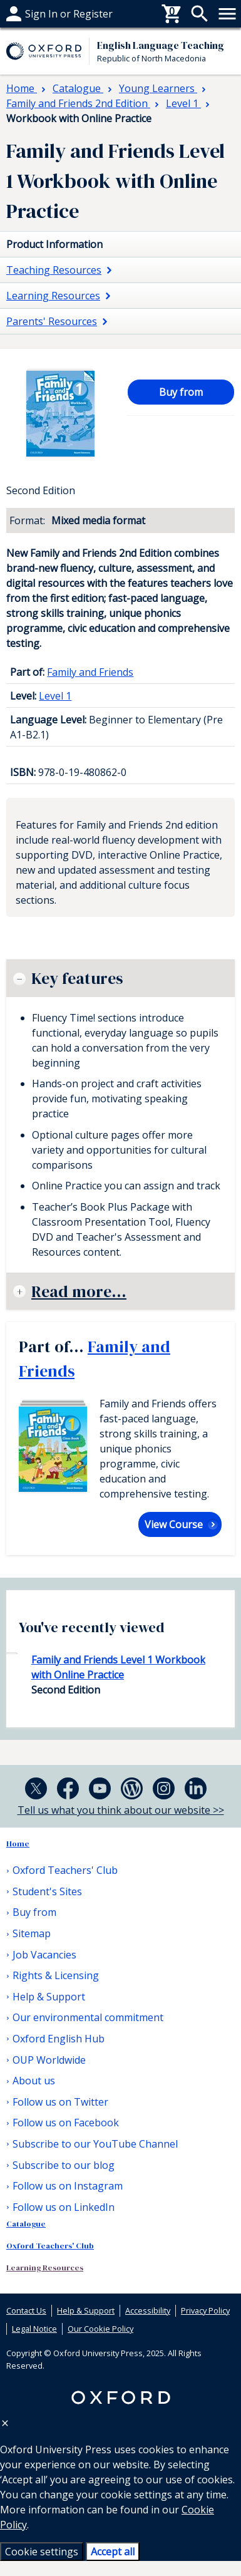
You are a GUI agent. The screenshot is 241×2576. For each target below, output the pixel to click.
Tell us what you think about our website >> (121, 1810)
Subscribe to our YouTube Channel (95, 2144)
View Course (174, 1524)
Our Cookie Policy (100, 2328)
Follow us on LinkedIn (64, 2207)
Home (17, 1843)
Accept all (113, 2551)
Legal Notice (34, 2328)
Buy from (181, 392)
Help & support (42, 14)
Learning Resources (44, 2267)
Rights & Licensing (56, 1975)
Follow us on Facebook (66, 2122)
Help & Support (49, 1997)
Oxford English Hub (59, 2039)
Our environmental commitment (88, 2017)
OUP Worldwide (49, 2060)
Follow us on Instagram (68, 2186)
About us (34, 2080)
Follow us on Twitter (60, 2102)
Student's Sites (47, 1891)
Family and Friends (90, 672)
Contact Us (26, 2310)
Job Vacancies (44, 1955)
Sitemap (32, 1933)
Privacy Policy (205, 2310)
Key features (77, 978)
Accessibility (147, 2310)
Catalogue (26, 2223)
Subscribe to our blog (64, 2165)
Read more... (78, 1291)
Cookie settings (41, 2551)
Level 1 (55, 696)
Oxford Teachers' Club (65, 1870)
